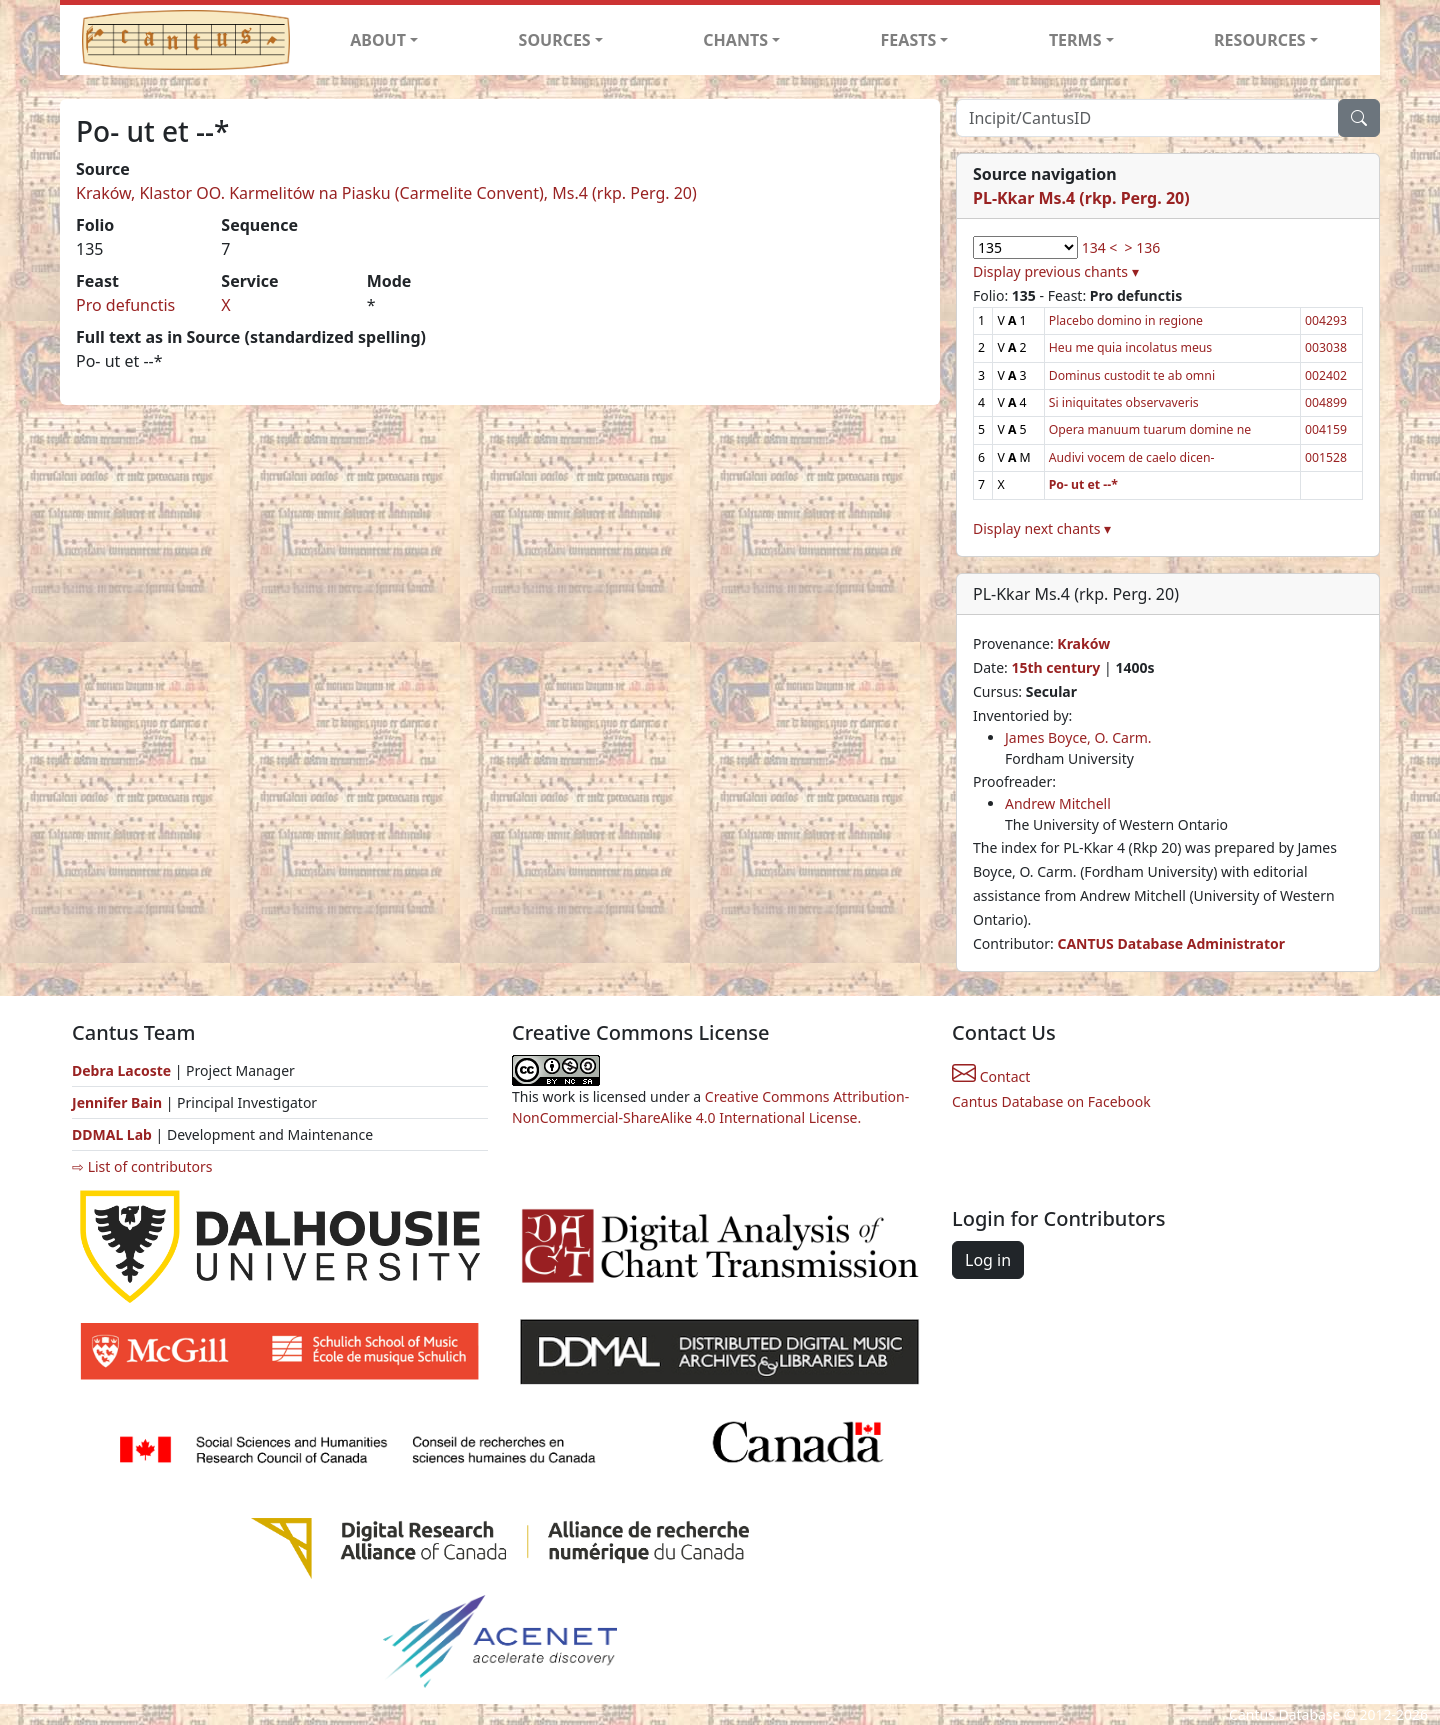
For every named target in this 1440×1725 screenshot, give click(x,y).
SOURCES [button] (555, 40)
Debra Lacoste (121, 1070)
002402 (1326, 375)
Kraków (1083, 643)
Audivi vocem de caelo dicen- (1132, 457)
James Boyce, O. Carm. (1078, 737)
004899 (1326, 402)
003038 (1326, 347)
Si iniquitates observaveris (1124, 402)
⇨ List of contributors (142, 1166)
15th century (1055, 667)
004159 (1326, 429)
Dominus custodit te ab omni (1132, 375)
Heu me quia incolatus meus (1131, 347)
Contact (991, 1076)
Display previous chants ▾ (1056, 271)
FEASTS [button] (909, 40)
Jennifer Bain (119, 1102)
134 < (1100, 247)
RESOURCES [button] (1260, 40)
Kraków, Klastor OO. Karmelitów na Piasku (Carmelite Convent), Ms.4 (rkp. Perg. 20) (386, 193)
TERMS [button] (1075, 40)
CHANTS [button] (735, 40)
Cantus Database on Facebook (1051, 1101)
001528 (1326, 457)
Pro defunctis (125, 305)
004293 (1326, 320)
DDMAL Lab (112, 1134)
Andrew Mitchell (1058, 803)
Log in (988, 1260)
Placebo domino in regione (1126, 320)
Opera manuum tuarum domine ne (1150, 429)
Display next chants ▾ (1042, 528)
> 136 (1143, 247)
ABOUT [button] (378, 40)
